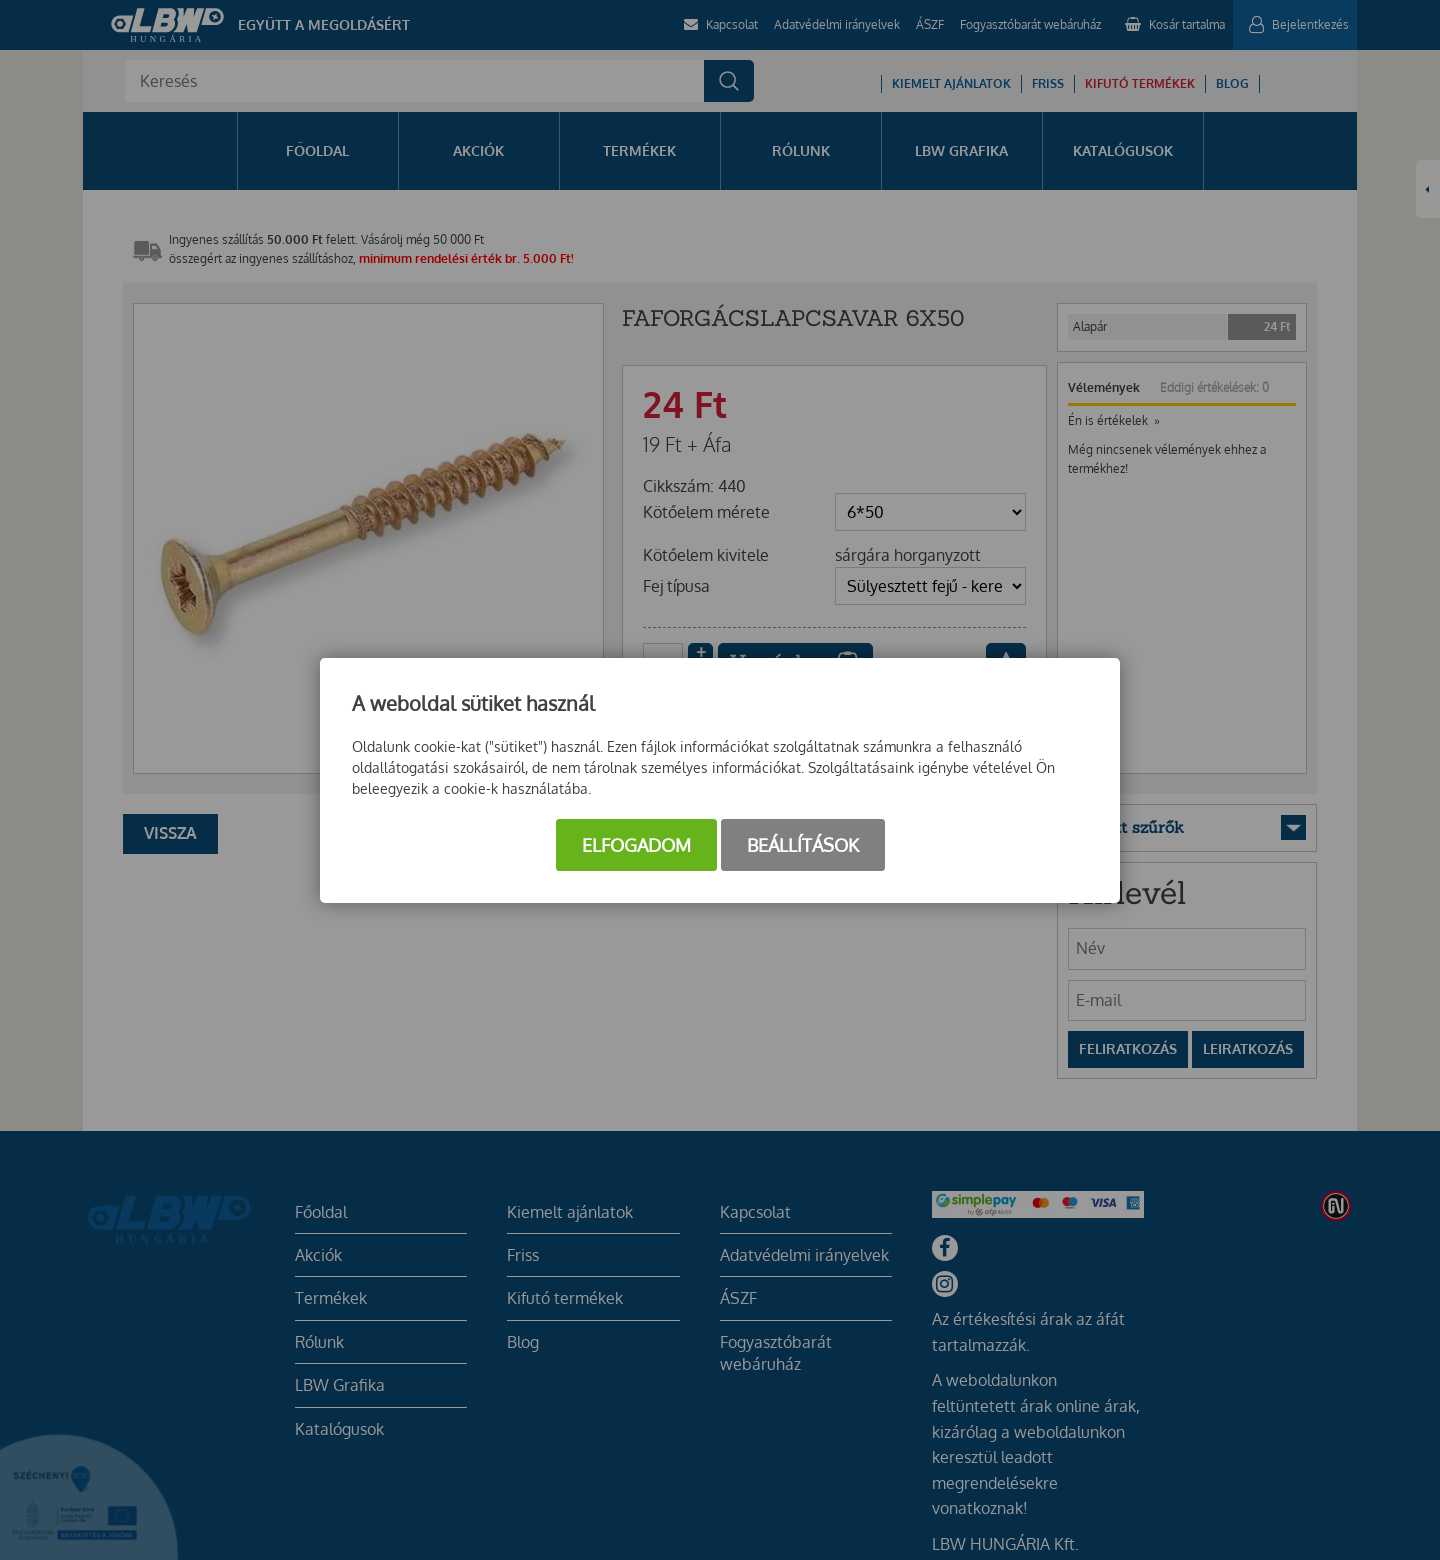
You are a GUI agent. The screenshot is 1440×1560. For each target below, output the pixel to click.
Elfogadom (636, 845)
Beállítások (803, 845)
